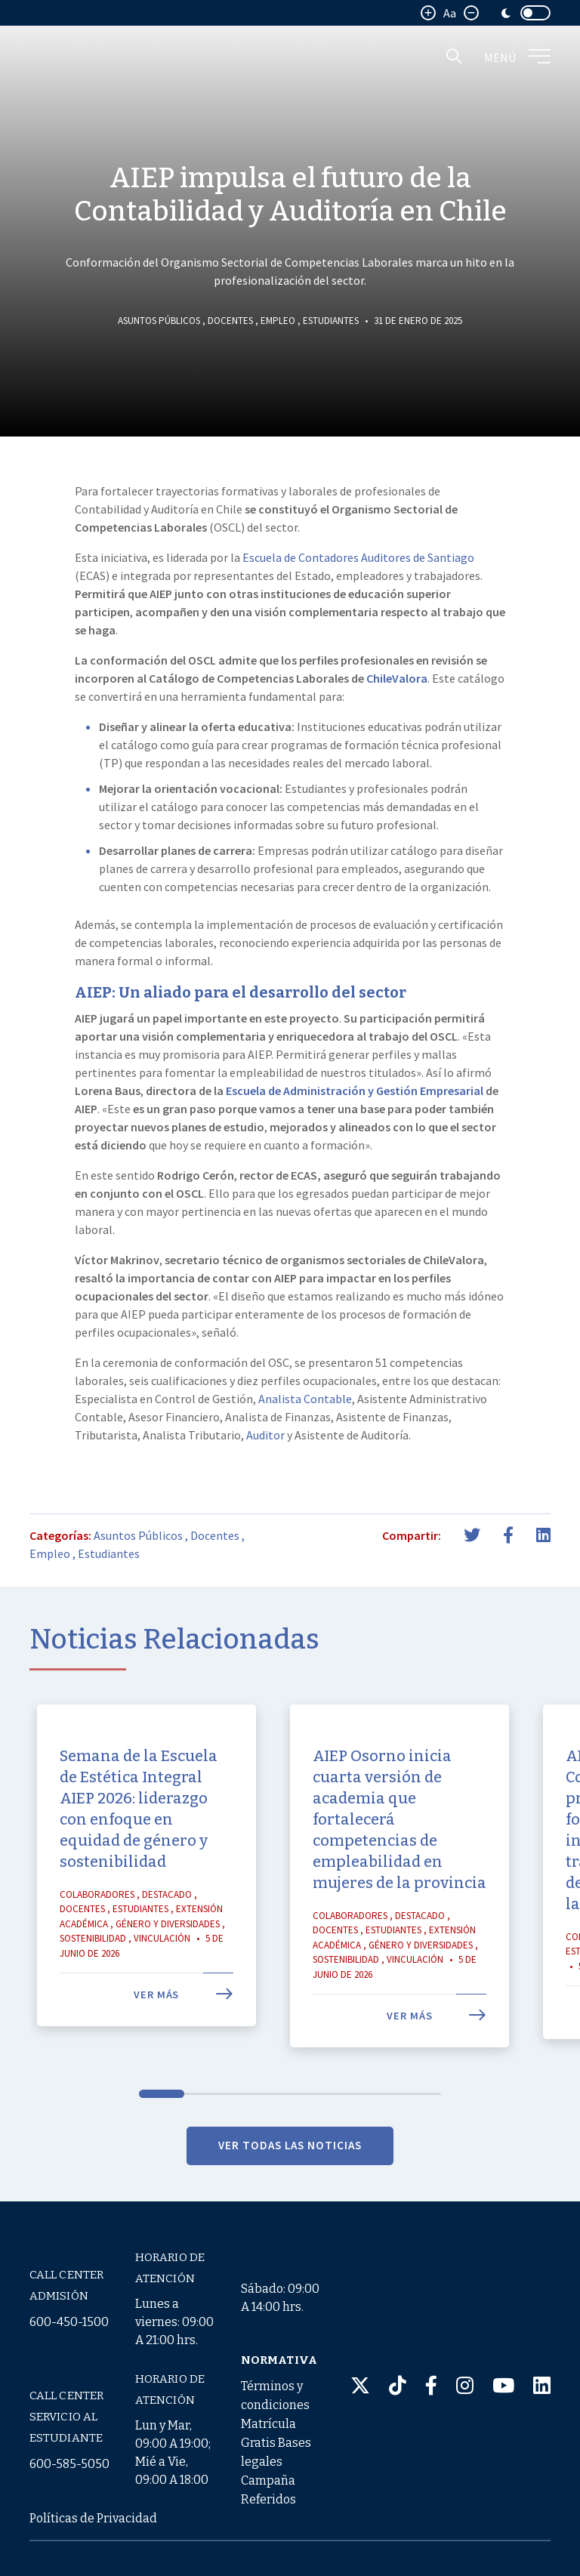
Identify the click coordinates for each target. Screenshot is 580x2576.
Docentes (230, 320)
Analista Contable (305, 1398)
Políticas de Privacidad (93, 2518)
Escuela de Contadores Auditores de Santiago (358, 557)
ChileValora (396, 678)
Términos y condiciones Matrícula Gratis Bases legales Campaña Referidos (276, 2443)
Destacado (167, 1932)
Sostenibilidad (93, 1976)
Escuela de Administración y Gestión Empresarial (354, 1090)
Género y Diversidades (168, 1961)
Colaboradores (97, 1932)
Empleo (278, 320)
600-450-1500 (69, 2322)
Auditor (265, 1434)
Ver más (183, 2032)
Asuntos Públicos (159, 320)
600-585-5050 (69, 2464)
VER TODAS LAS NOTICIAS (290, 2183)
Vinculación (162, 1976)
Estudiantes (331, 320)
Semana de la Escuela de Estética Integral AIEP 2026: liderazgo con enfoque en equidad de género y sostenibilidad (139, 1846)
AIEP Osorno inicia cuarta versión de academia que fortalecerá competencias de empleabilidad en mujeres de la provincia (399, 1857)
